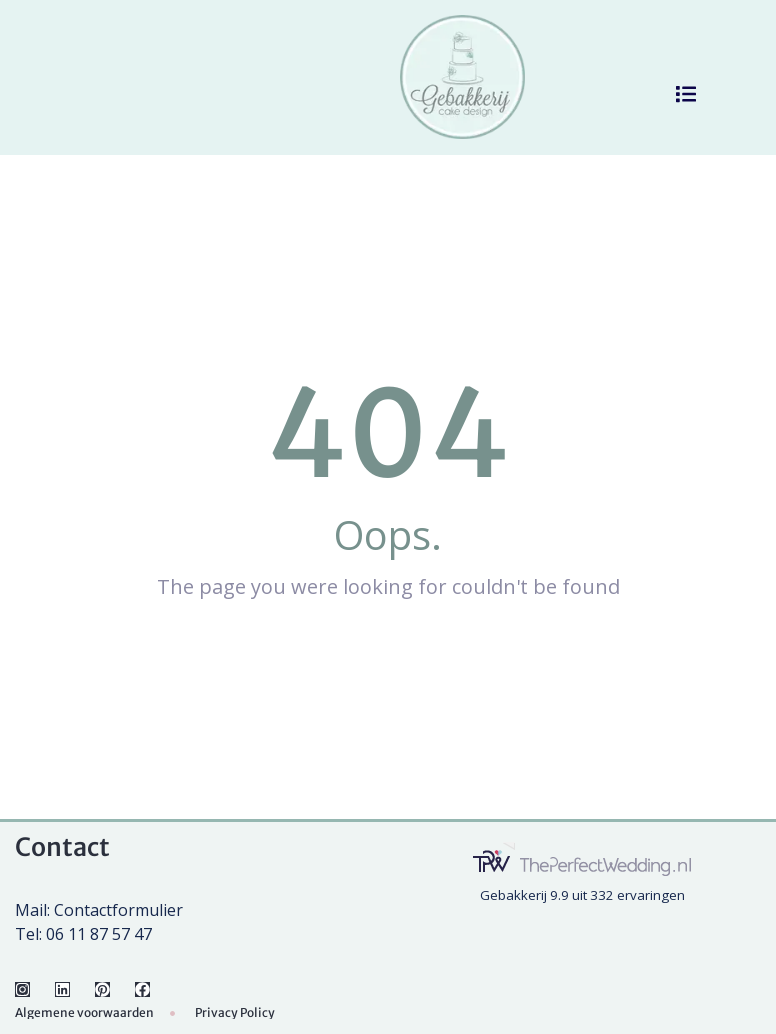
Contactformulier (118, 910)
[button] (686, 94)
